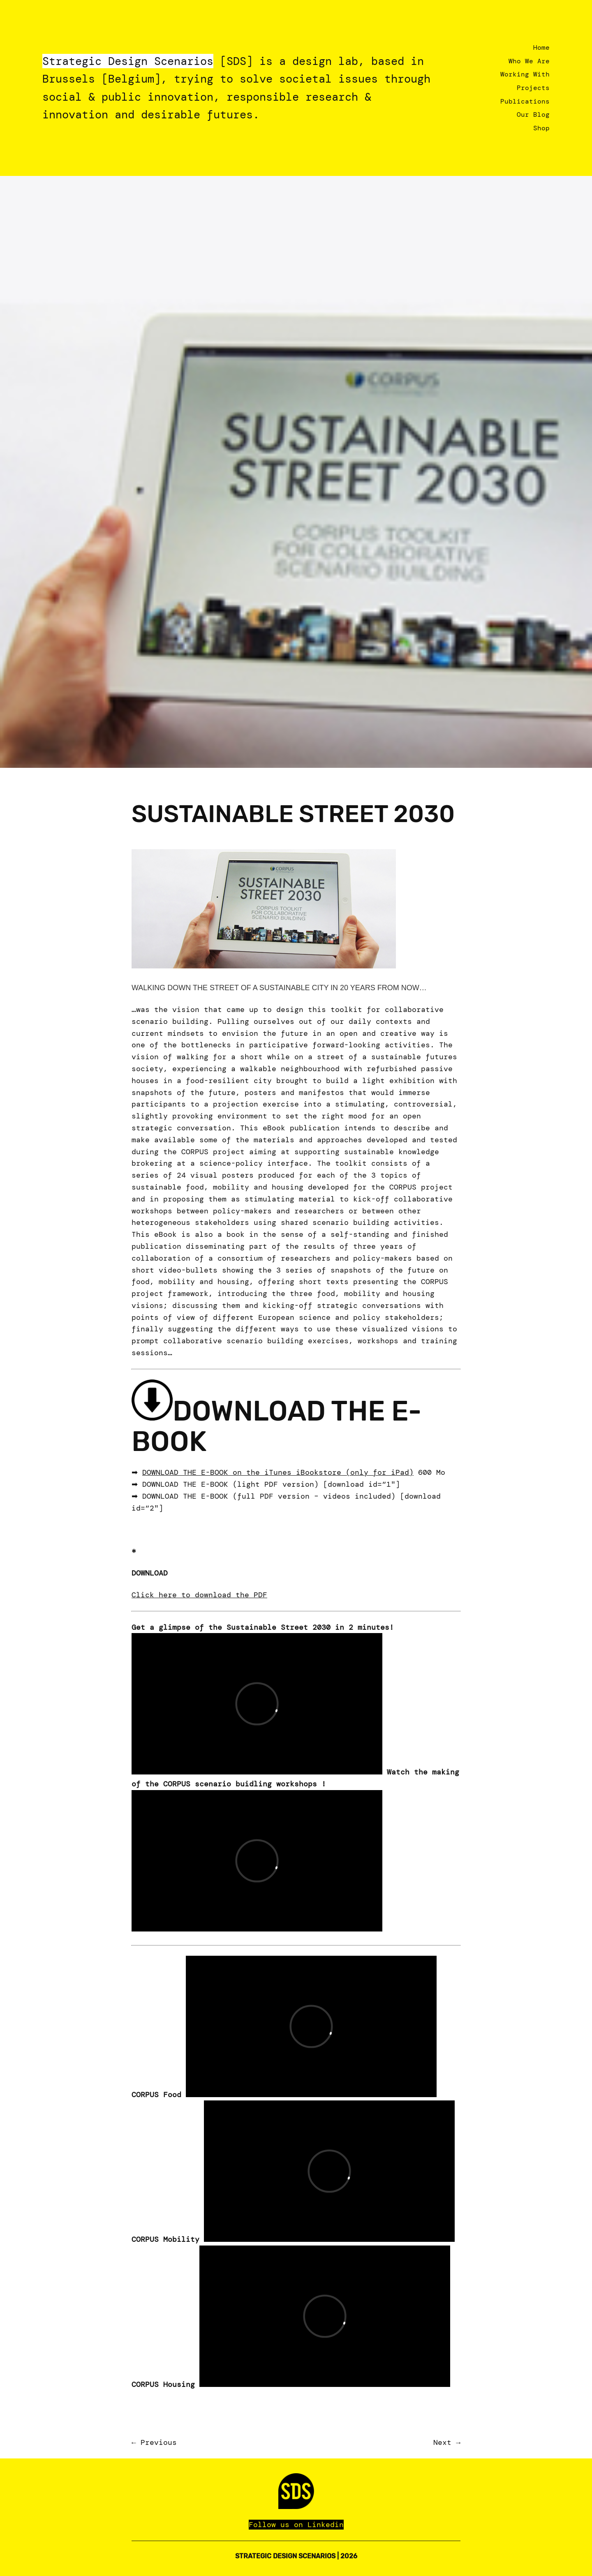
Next (442, 2442)
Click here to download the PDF (199, 1595)
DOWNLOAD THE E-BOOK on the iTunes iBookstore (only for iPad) (278, 1472)
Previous (159, 2442)
